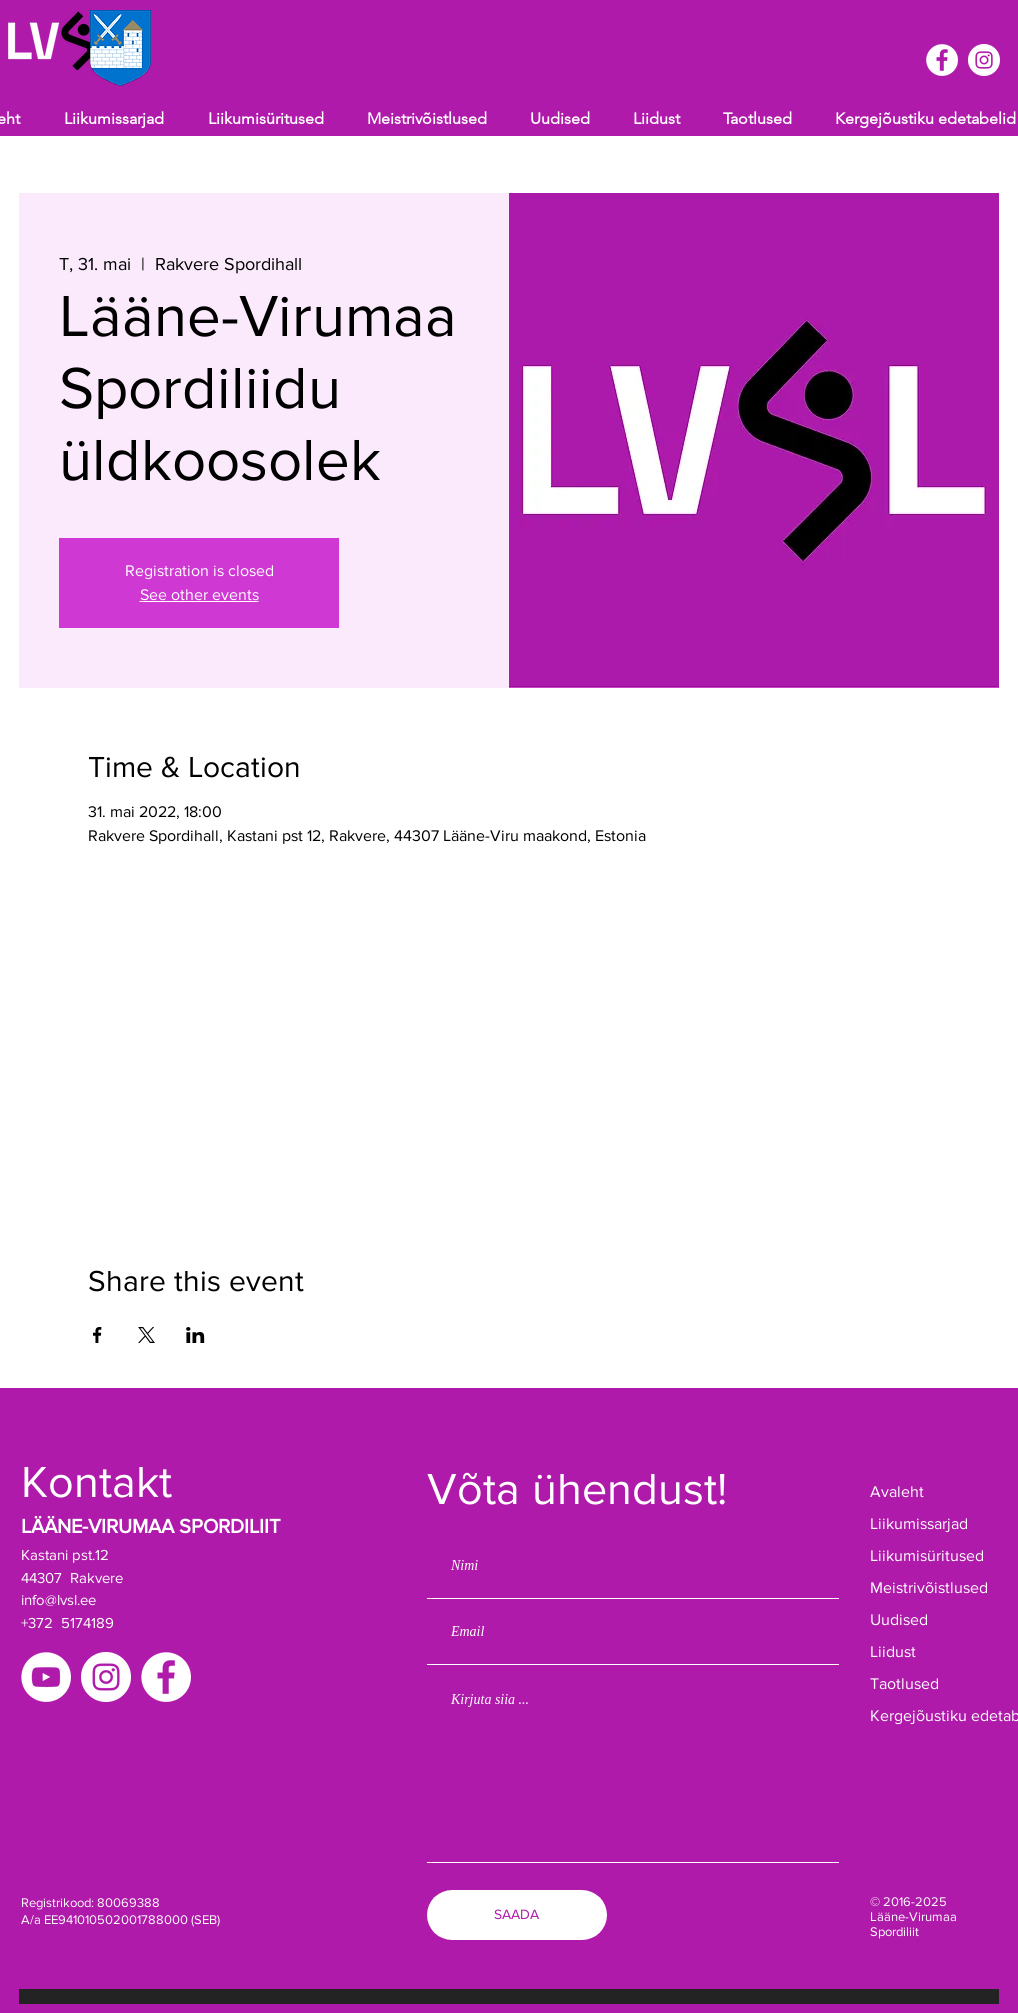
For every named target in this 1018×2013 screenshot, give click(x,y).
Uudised (899, 1619)
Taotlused (904, 1683)
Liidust (893, 1651)
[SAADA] (517, 1915)
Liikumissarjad (919, 1523)
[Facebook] (166, 1677)
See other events (199, 594)
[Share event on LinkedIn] (195, 1335)
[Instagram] (106, 1677)
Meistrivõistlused (929, 1587)
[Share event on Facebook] (97, 1335)
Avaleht (897, 1491)
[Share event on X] (146, 1335)
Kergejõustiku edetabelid (932, 1715)
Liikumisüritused (927, 1555)
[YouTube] (46, 1677)
